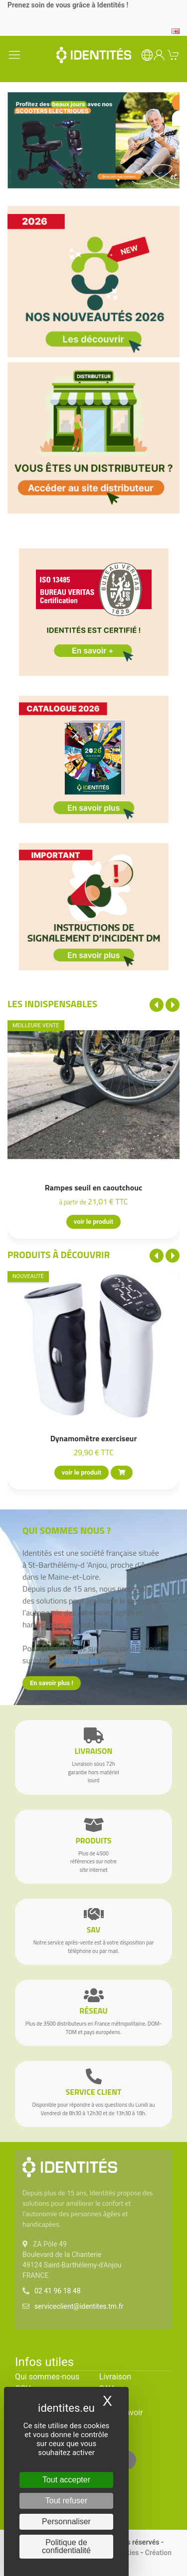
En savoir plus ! (51, 1683)
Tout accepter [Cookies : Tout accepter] (66, 2479)
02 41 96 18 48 (57, 2291)
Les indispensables (52, 1003)
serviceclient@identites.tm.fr (78, 2306)
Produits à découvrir (58, 1254)
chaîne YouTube (80, 1660)
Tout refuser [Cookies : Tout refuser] (66, 2500)
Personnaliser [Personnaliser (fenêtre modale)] (66, 2521)
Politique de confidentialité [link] (66, 2546)
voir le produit (93, 1221)
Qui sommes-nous (47, 2376)
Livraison (115, 2376)
